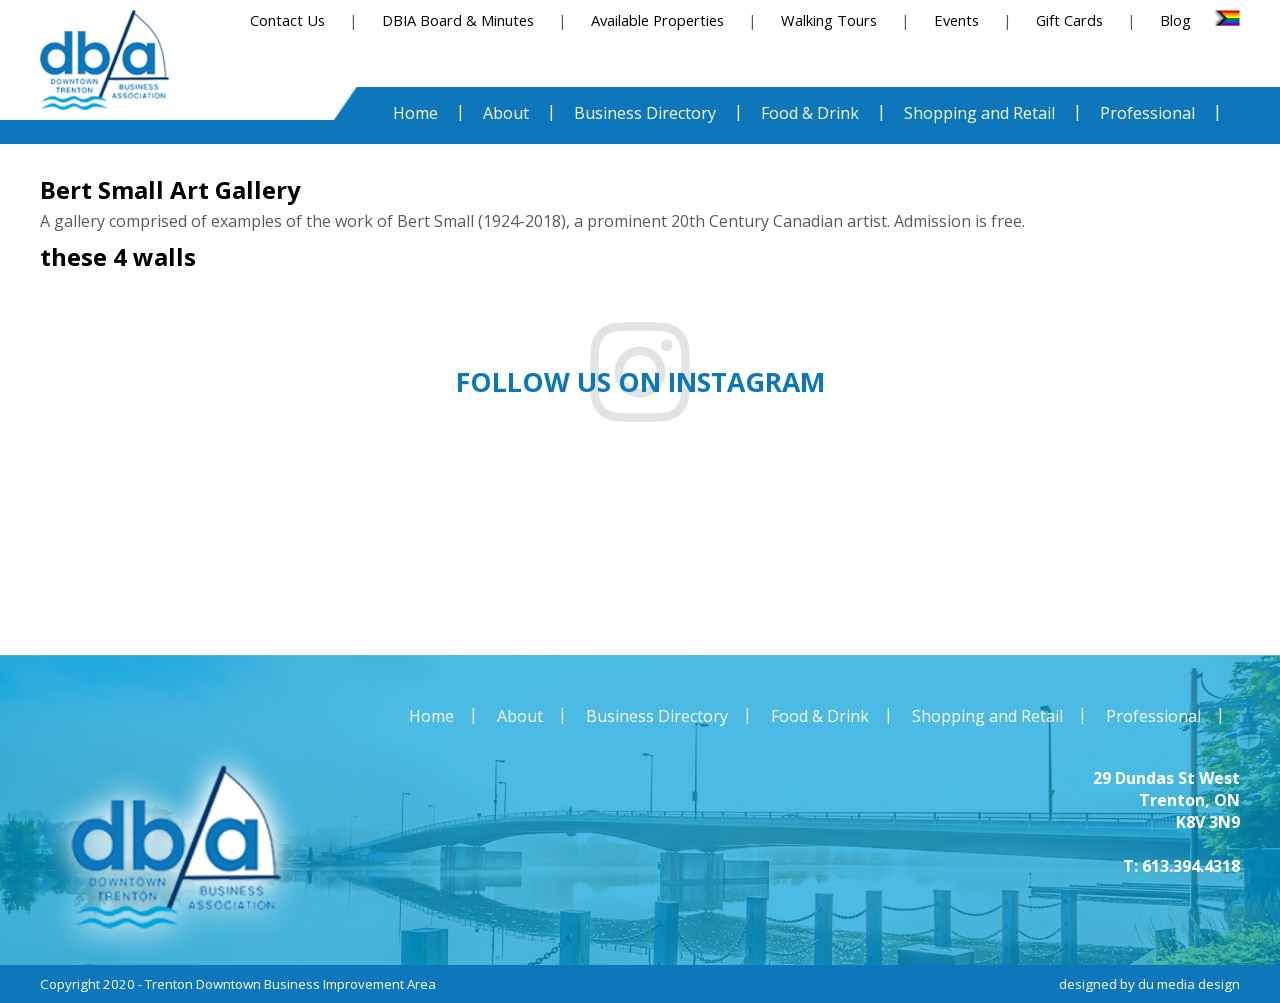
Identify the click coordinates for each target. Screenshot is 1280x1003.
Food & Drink (820, 716)
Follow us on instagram (640, 382)
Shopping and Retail (987, 716)
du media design (1189, 984)
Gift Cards (1069, 20)
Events (956, 20)
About (520, 716)
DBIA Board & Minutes (458, 20)
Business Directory (657, 716)
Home (431, 716)
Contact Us (287, 20)
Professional (1153, 716)
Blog (1175, 20)
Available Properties (657, 20)
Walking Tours (829, 20)
